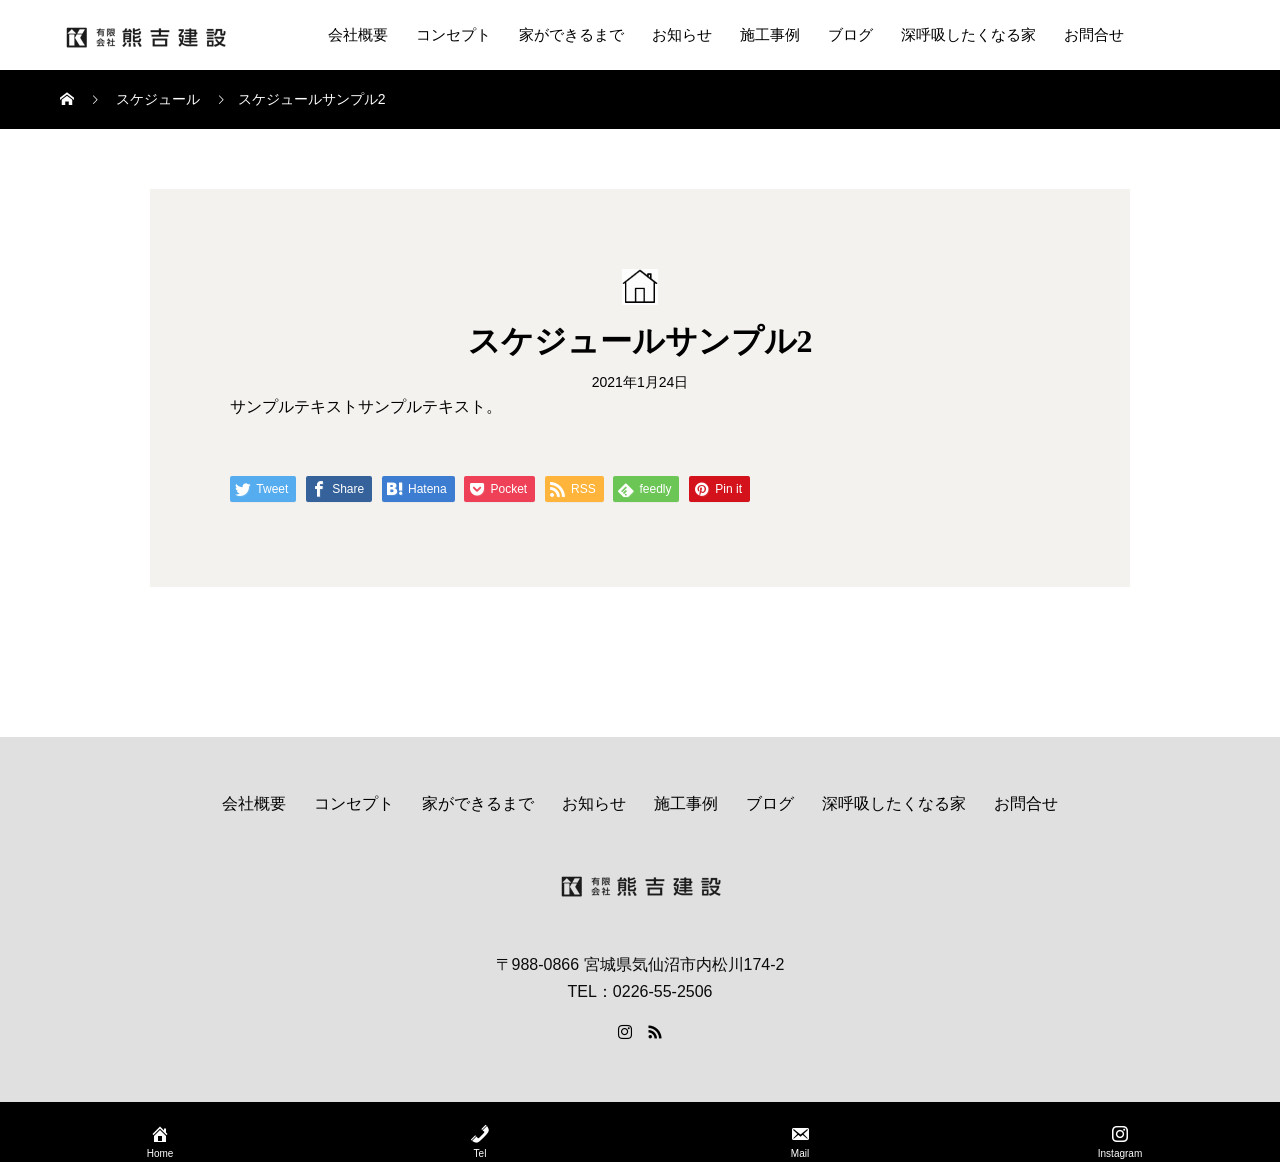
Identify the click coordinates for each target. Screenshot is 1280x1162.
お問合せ (1094, 35)
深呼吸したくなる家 (968, 35)
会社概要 (358, 35)
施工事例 (770, 35)
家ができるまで (571, 35)
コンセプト (453, 35)
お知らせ (682, 35)
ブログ (850, 35)
